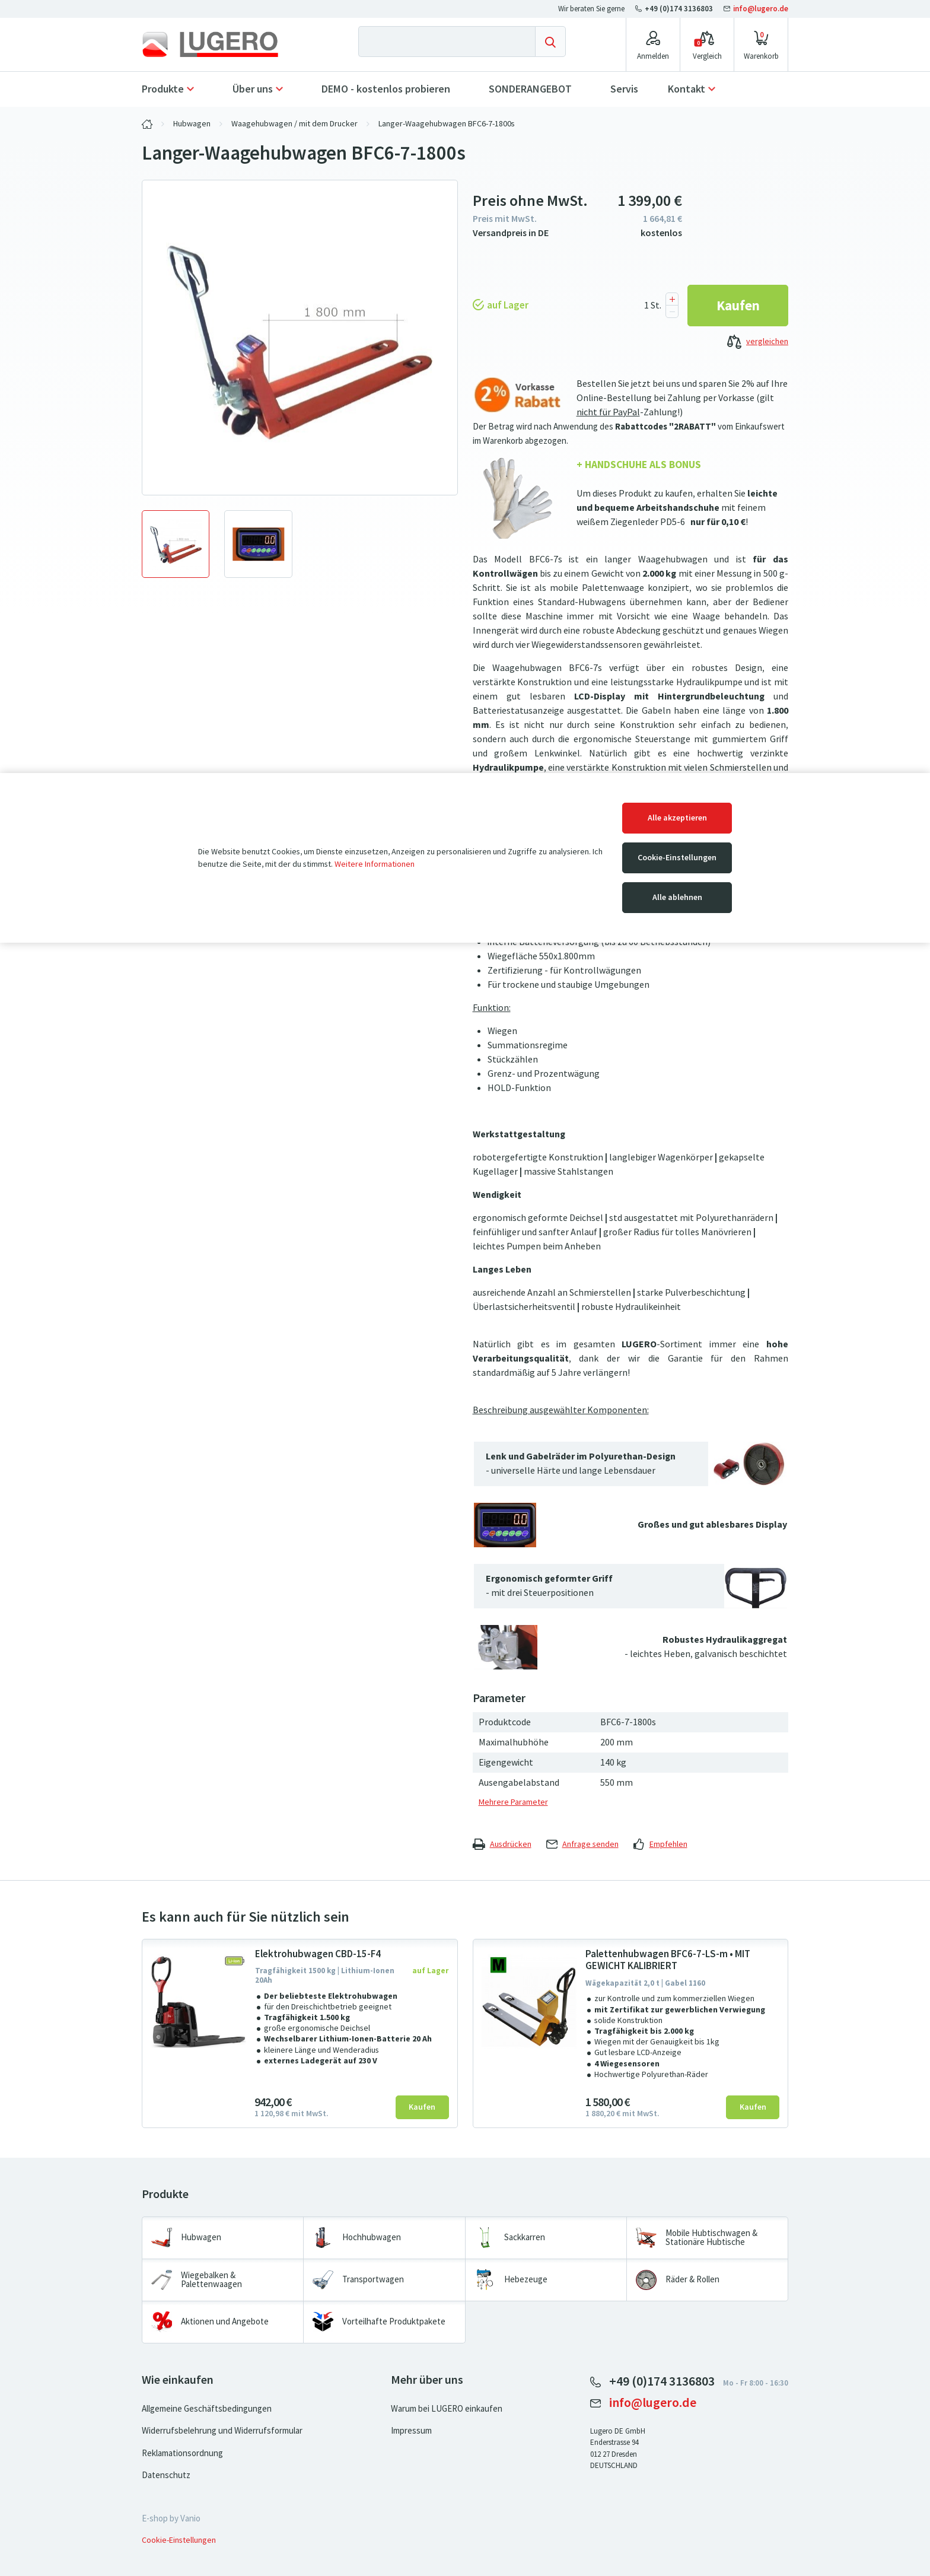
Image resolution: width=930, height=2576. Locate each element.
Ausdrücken (502, 1844)
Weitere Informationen (375, 864)
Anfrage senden (582, 1844)
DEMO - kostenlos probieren (385, 89)
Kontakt (686, 89)
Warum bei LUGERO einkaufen (446, 2409)
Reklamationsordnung (182, 2453)
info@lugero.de (756, 9)
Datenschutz (166, 2475)
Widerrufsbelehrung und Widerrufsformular (222, 2431)
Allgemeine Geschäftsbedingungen (207, 2409)
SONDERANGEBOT (530, 89)
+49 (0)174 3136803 (675, 9)
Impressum (411, 2431)
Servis (624, 89)
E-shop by (171, 2518)
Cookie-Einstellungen (677, 857)
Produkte (163, 89)
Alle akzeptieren (677, 817)
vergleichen (757, 342)
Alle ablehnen (677, 897)
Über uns (252, 89)
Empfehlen (660, 1844)
